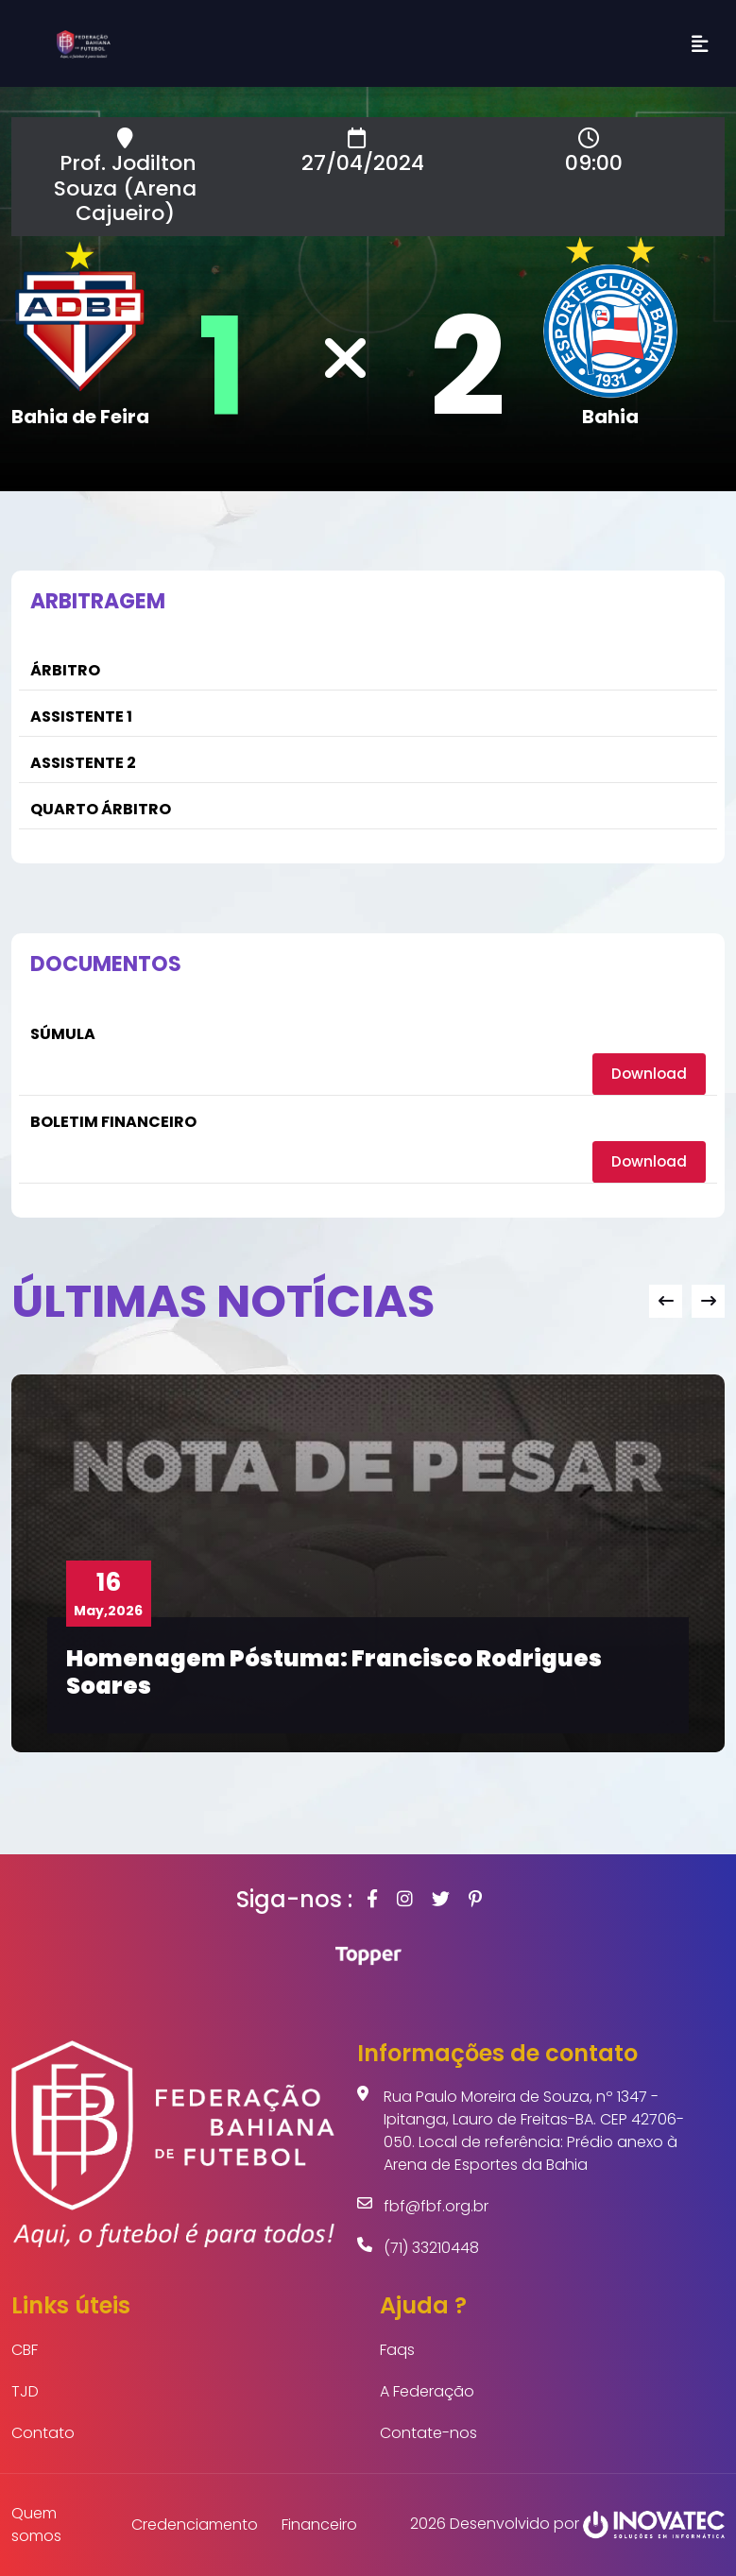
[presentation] (665, 1300)
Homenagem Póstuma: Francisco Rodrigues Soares (334, 1672)
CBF (24, 2350)
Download (648, 1073)
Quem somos (36, 2524)
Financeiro (319, 2524)
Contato (43, 2433)
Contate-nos (428, 2433)
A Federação (427, 2391)
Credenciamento (194, 2524)
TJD (25, 2391)
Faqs (397, 2350)
